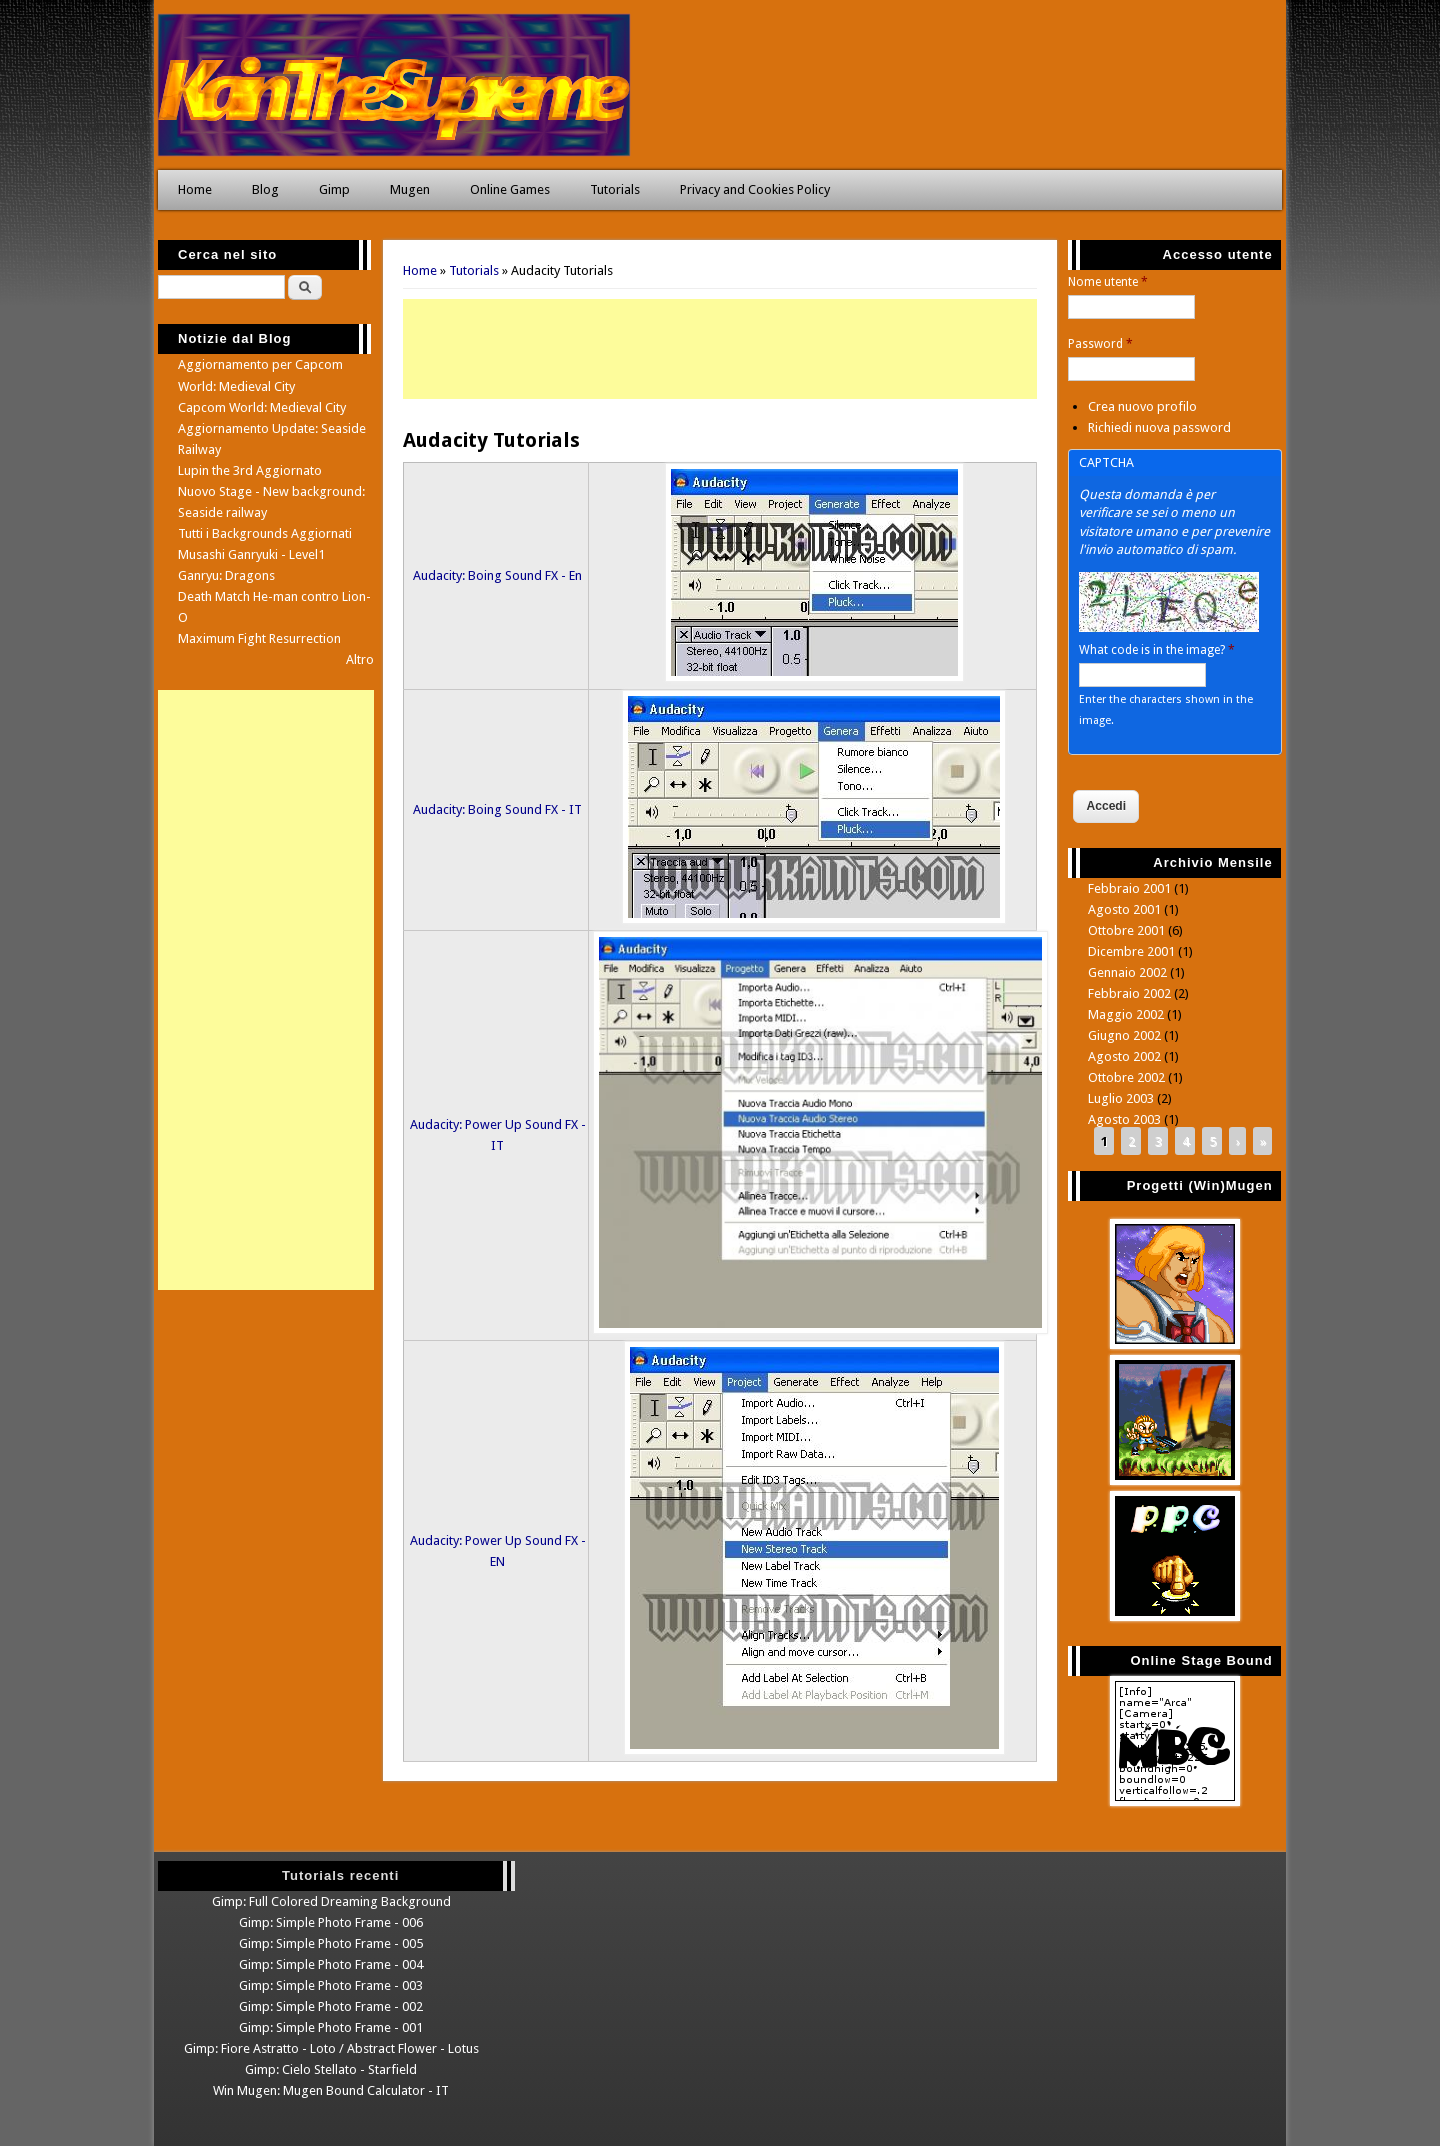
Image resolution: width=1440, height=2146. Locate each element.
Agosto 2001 (1124, 909)
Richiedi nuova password (1159, 427)
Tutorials (615, 189)
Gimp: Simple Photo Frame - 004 (331, 1964)
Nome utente (1108, 282)
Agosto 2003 (1124, 1119)
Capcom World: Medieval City (262, 407)
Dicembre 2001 (1131, 951)
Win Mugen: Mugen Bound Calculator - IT (331, 2090)
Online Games (510, 189)
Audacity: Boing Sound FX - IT (497, 809)
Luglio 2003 (1121, 1098)
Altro (360, 659)
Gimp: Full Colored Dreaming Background (331, 1901)
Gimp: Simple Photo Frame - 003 (331, 1985)
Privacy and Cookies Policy (755, 189)
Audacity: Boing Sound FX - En (497, 575)
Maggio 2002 (1126, 1014)
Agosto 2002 (1124, 1056)
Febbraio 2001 (1129, 888)
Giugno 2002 (1124, 1035)
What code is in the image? (1157, 650)
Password (1100, 344)
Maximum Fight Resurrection (259, 638)
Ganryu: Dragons (226, 575)
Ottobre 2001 (1126, 930)
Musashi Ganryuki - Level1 (251, 554)
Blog (265, 189)
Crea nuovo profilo (1142, 406)
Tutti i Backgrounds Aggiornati (265, 533)
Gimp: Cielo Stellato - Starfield (331, 2069)
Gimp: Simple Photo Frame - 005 (331, 1943)
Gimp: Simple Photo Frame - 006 (331, 1922)
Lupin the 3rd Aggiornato (250, 470)
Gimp (334, 189)
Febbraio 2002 (1129, 993)
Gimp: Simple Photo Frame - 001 (331, 2027)
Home (195, 189)
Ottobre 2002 (1126, 1077)
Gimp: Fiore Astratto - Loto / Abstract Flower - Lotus (331, 2048)
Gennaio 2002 (1127, 972)
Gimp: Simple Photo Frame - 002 (331, 2006)
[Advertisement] (720, 349)
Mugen (410, 189)
